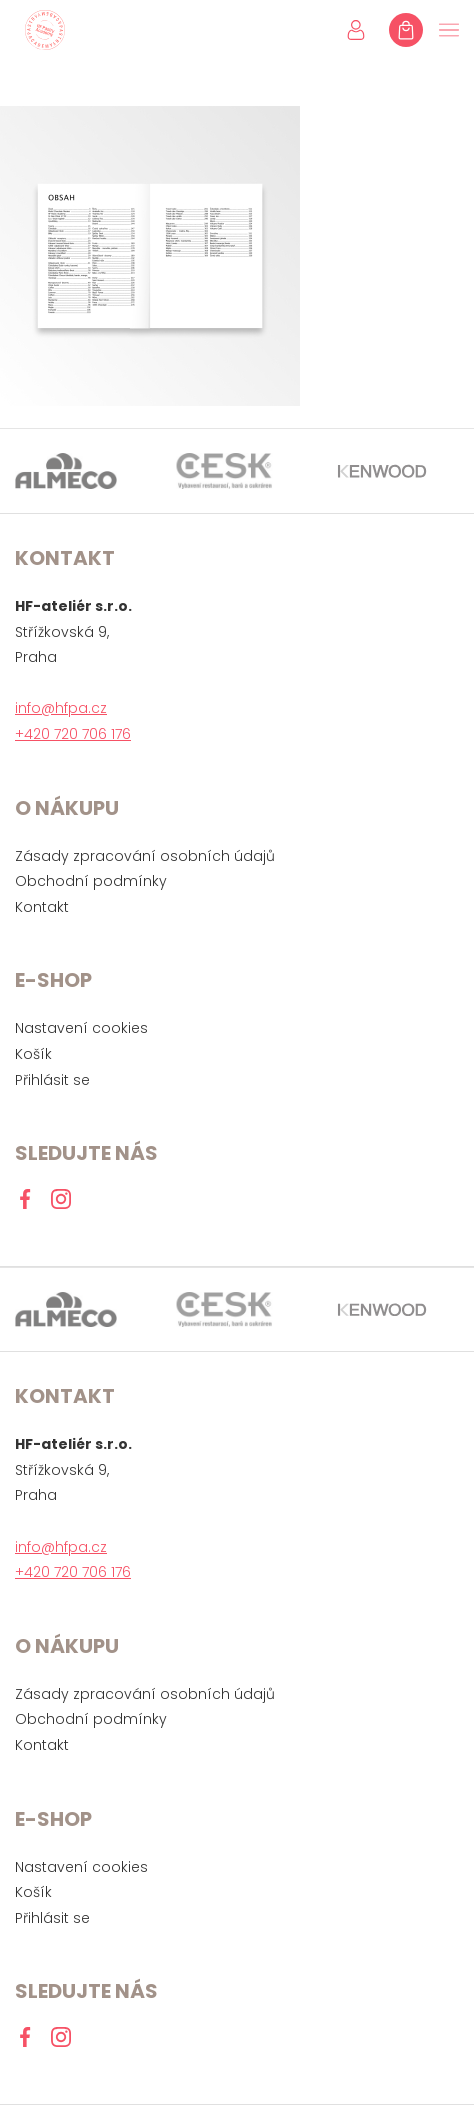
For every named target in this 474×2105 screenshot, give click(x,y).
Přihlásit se (52, 1080)
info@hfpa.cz (61, 708)
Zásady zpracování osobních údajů (145, 856)
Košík (33, 1054)
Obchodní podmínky (91, 881)
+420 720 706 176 (73, 734)
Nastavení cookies (81, 1028)
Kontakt (42, 907)
